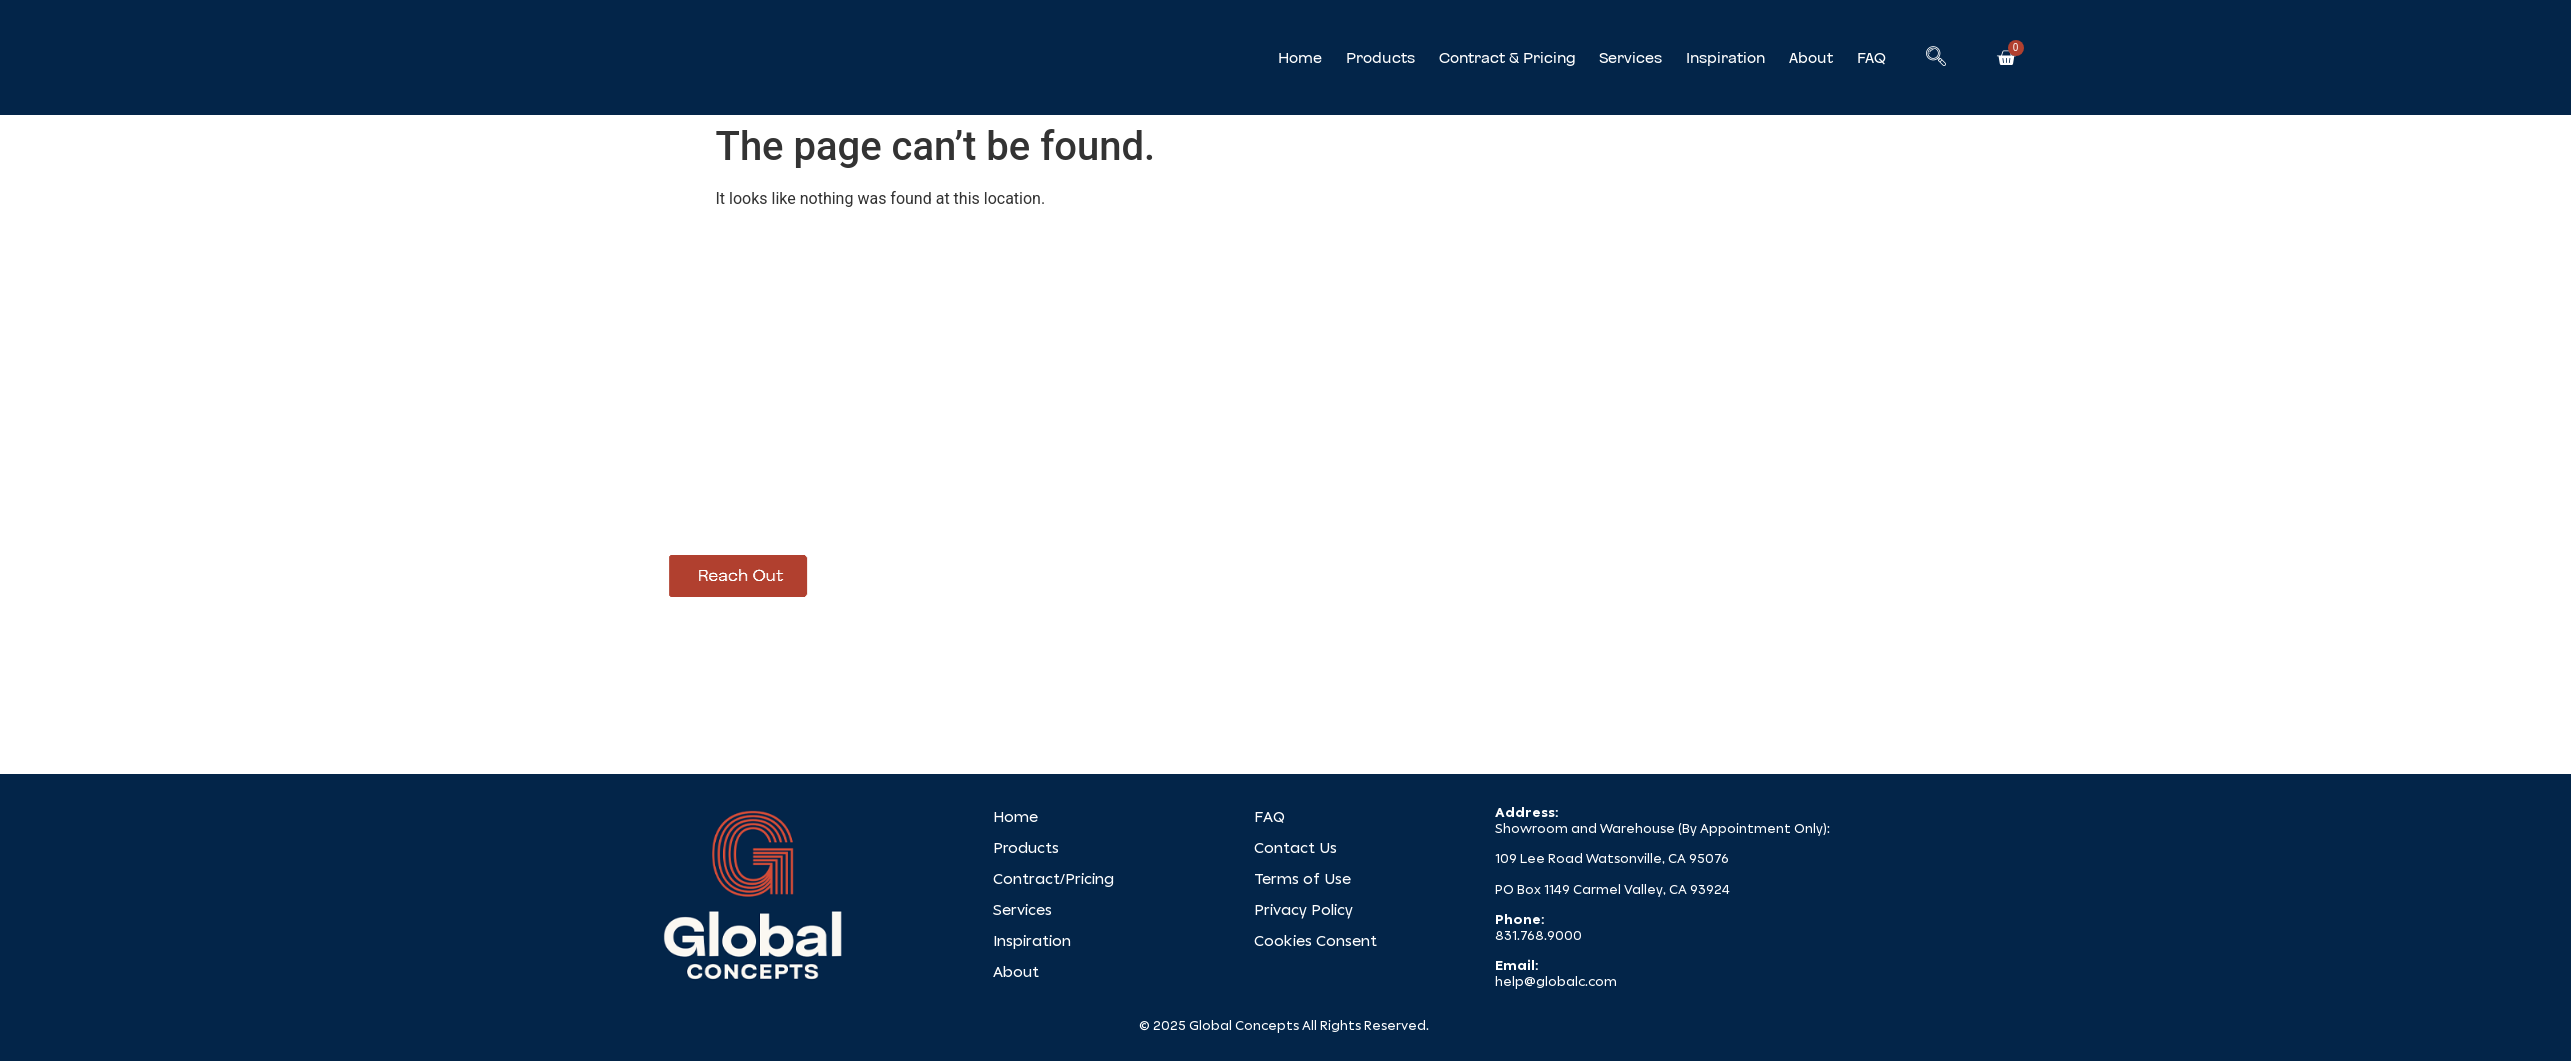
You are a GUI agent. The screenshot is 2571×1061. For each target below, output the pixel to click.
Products (1380, 58)
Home (1300, 58)
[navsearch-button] (1936, 58)
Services (1630, 58)
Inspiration (1725, 58)
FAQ (1871, 58)
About (1811, 58)
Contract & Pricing (1507, 58)
